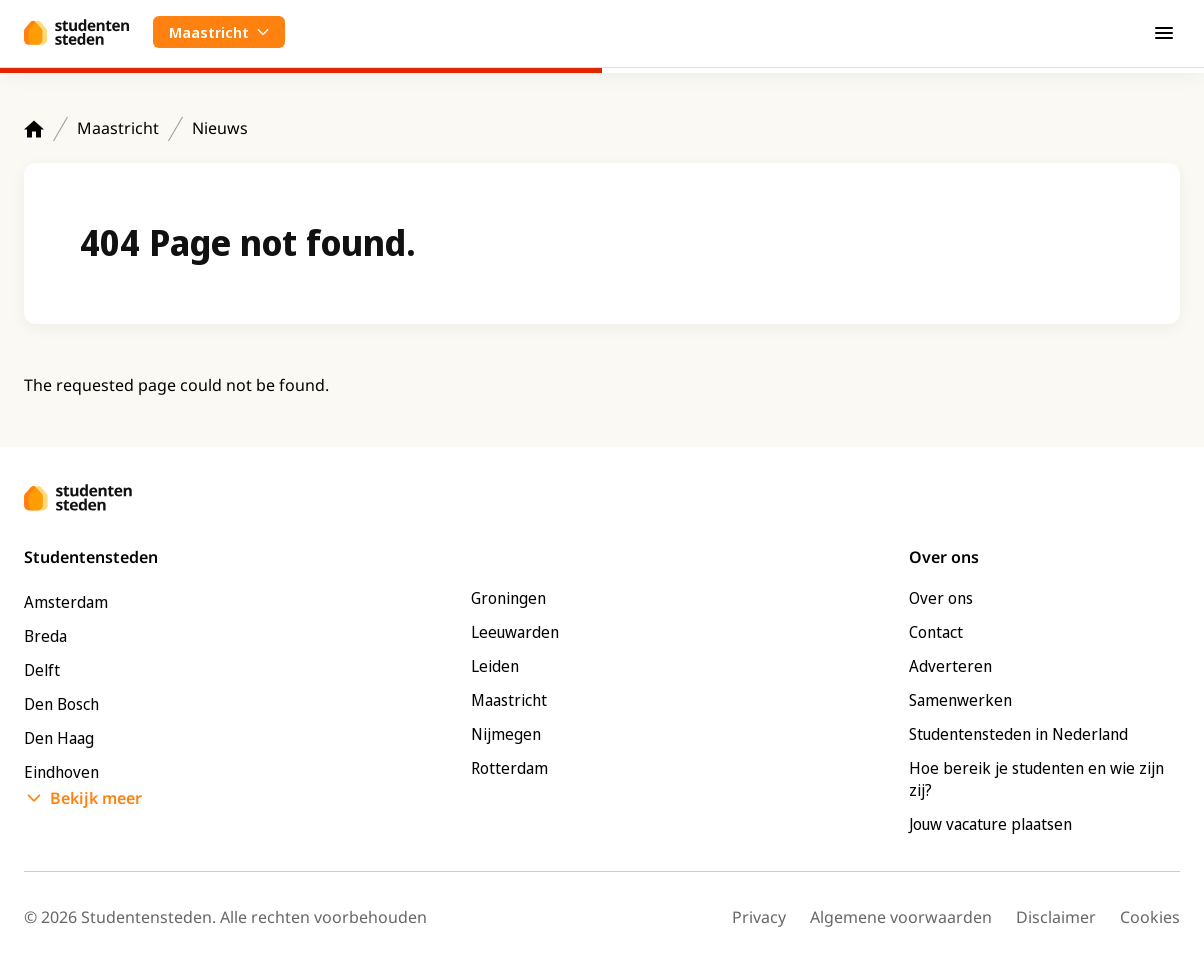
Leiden (495, 666)
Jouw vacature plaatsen (990, 824)
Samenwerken (960, 700)
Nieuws (220, 128)
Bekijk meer (96, 798)
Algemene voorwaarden (901, 917)
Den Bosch (61, 704)
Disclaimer (1056, 917)
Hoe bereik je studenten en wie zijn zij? (1036, 779)
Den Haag (59, 738)
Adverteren (950, 666)
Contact (936, 632)
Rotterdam (509, 768)
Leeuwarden (515, 632)
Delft (42, 670)
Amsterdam (66, 602)
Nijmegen (506, 734)
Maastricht (118, 128)
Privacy (759, 917)
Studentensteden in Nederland (1018, 734)
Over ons (941, 598)
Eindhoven (61, 772)
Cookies (1150, 917)
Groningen (508, 598)
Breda (45, 636)
